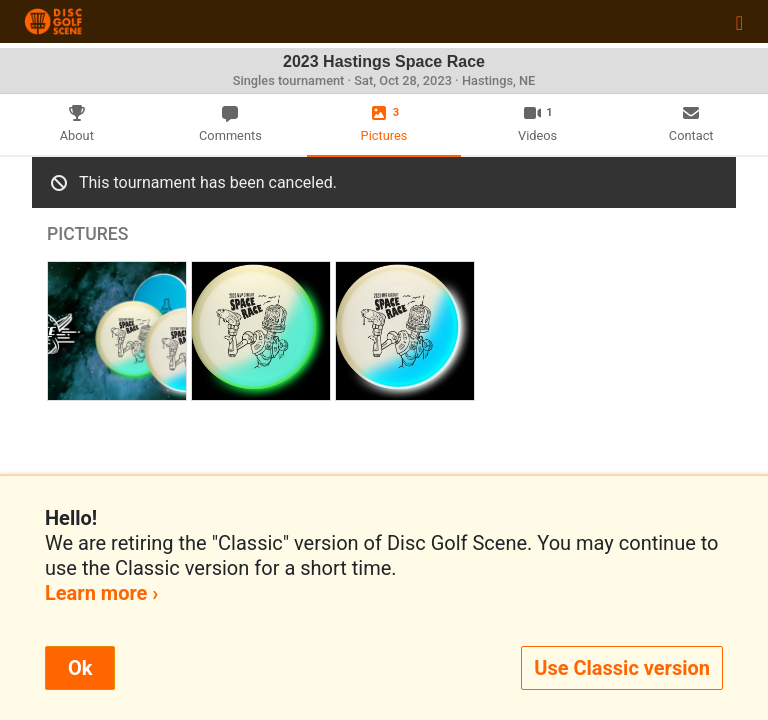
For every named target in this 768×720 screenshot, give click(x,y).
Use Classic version (622, 668)
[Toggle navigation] (739, 22)
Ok (80, 668)
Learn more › (101, 593)
